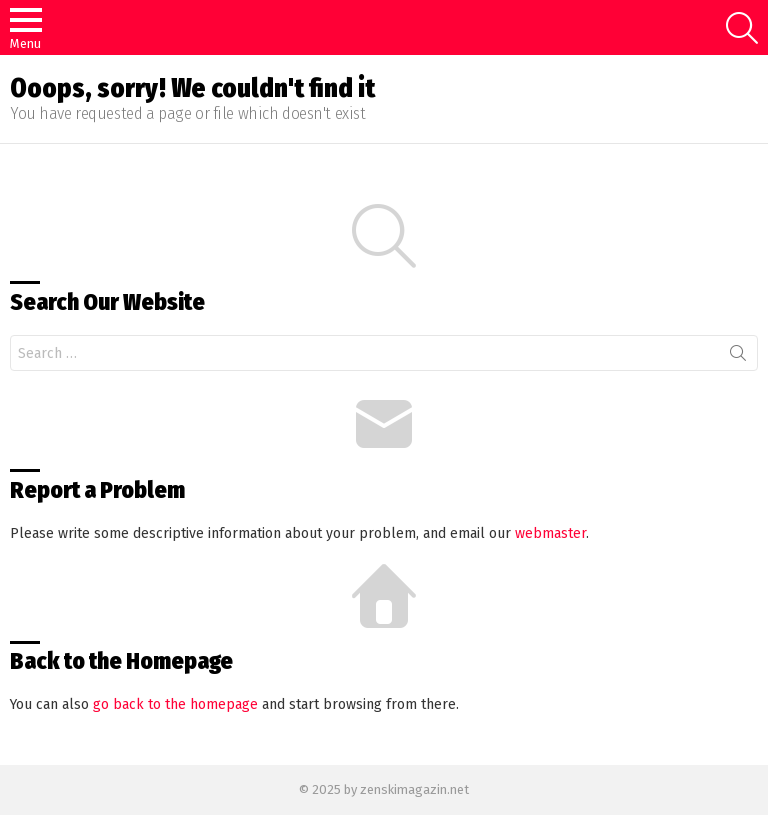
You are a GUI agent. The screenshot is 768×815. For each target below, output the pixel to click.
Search (738, 357)
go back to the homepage (175, 704)
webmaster (550, 533)
